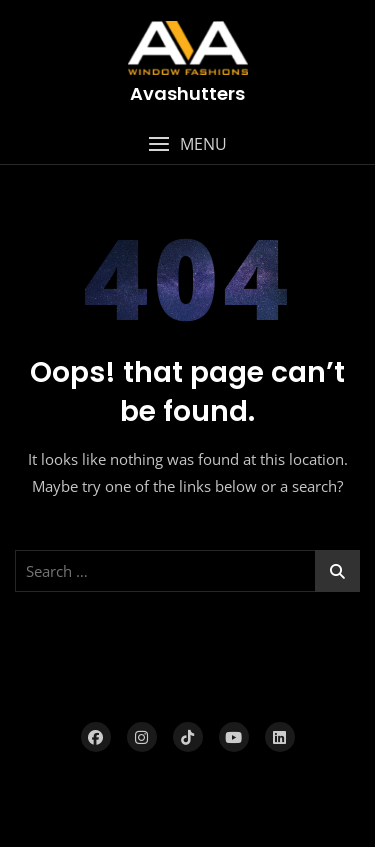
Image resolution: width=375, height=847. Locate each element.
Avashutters (187, 93)
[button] (187, 144)
